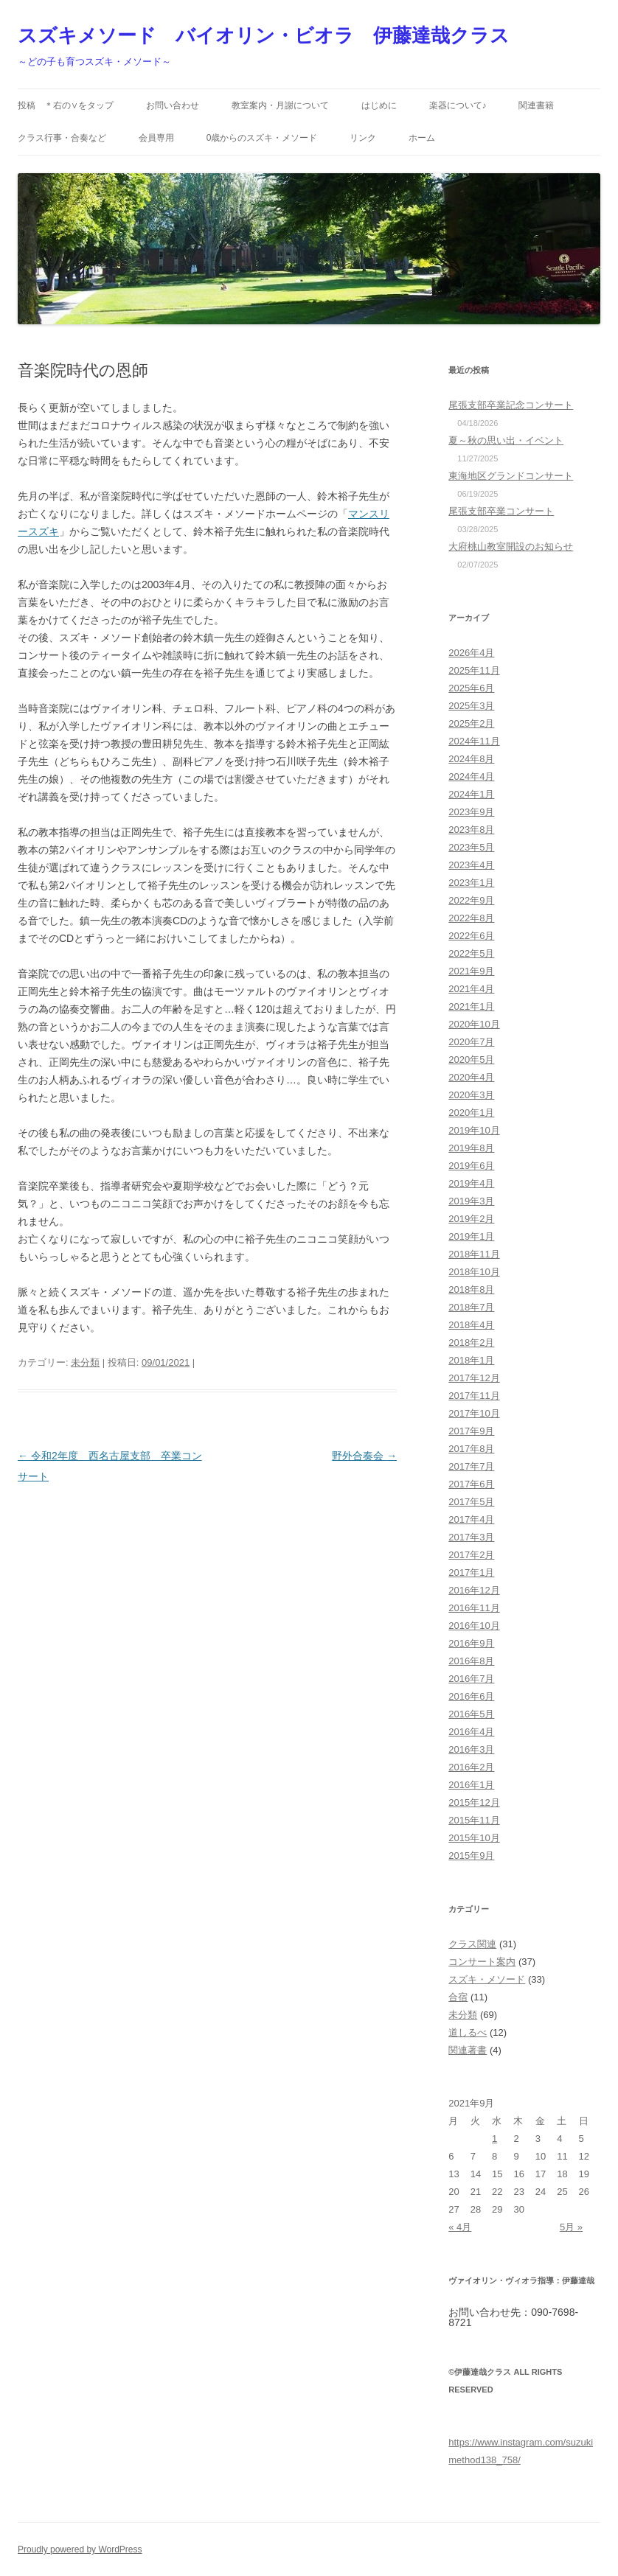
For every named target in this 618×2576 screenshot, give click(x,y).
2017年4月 (471, 1519)
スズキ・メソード (486, 1979)
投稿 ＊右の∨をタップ (66, 105)
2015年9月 (471, 1855)
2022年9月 (471, 900)
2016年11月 (473, 1607)
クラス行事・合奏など (62, 138)
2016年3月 (471, 1749)
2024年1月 (471, 794)
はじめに (379, 105)
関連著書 (467, 2050)
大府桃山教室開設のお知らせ (510, 546)
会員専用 (156, 138)
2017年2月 (471, 1554)
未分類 (85, 1362)
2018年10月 (473, 1271)
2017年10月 (473, 1413)
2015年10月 (473, 1837)
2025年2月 (471, 723)
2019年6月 (471, 1165)
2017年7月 (471, 1466)
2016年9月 (471, 1643)
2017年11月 (473, 1395)
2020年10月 (473, 1024)
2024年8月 (471, 758)
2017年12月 (473, 1377)
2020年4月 (471, 1077)
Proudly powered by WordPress (80, 2549)
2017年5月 (471, 1501)
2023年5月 (471, 847)
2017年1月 (471, 1572)
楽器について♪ (458, 105)
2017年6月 (471, 1484)
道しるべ (467, 2032)
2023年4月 (471, 864)
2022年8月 (471, 918)
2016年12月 (473, 1590)
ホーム (422, 138)
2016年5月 (471, 1714)
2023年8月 (471, 829)
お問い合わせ (172, 105)
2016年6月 (471, 1696)
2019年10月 (473, 1130)
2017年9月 (471, 1431)
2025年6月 (471, 688)
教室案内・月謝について (280, 105)
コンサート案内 (481, 1961)
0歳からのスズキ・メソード (262, 138)
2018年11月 (473, 1254)
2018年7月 (471, 1307)
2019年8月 (471, 1147)
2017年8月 (471, 1448)
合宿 (458, 1997)
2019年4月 (471, 1183)
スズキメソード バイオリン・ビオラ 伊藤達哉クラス (264, 35)
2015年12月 (473, 1802)
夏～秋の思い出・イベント (505, 440)
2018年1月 (471, 1360)
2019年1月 (471, 1236)
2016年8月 (471, 1660)
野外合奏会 (364, 1456)
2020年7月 (471, 1041)
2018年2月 (471, 1342)
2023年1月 (471, 882)
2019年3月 (471, 1201)
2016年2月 (471, 1767)
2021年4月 (471, 988)
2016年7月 (471, 1678)
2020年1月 (471, 1112)
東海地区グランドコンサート (510, 475)
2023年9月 (471, 811)
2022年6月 (471, 935)
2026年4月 (471, 652)
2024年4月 (471, 776)
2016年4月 (471, 1731)
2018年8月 (471, 1289)
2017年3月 (471, 1537)
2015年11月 (473, 1820)
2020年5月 (471, 1059)
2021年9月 (471, 971)
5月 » (571, 2227)
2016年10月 (473, 1625)
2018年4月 (471, 1324)
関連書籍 (536, 105)
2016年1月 (471, 1784)
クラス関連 (472, 1944)
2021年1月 (471, 1006)
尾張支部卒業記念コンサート (510, 405)
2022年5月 (471, 953)
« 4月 (459, 2227)
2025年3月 (471, 705)
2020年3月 (471, 1094)
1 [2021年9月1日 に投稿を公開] (494, 2138)
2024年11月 (473, 741)
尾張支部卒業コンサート (501, 511)
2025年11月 (473, 670)
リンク (363, 138)
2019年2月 (471, 1218)
